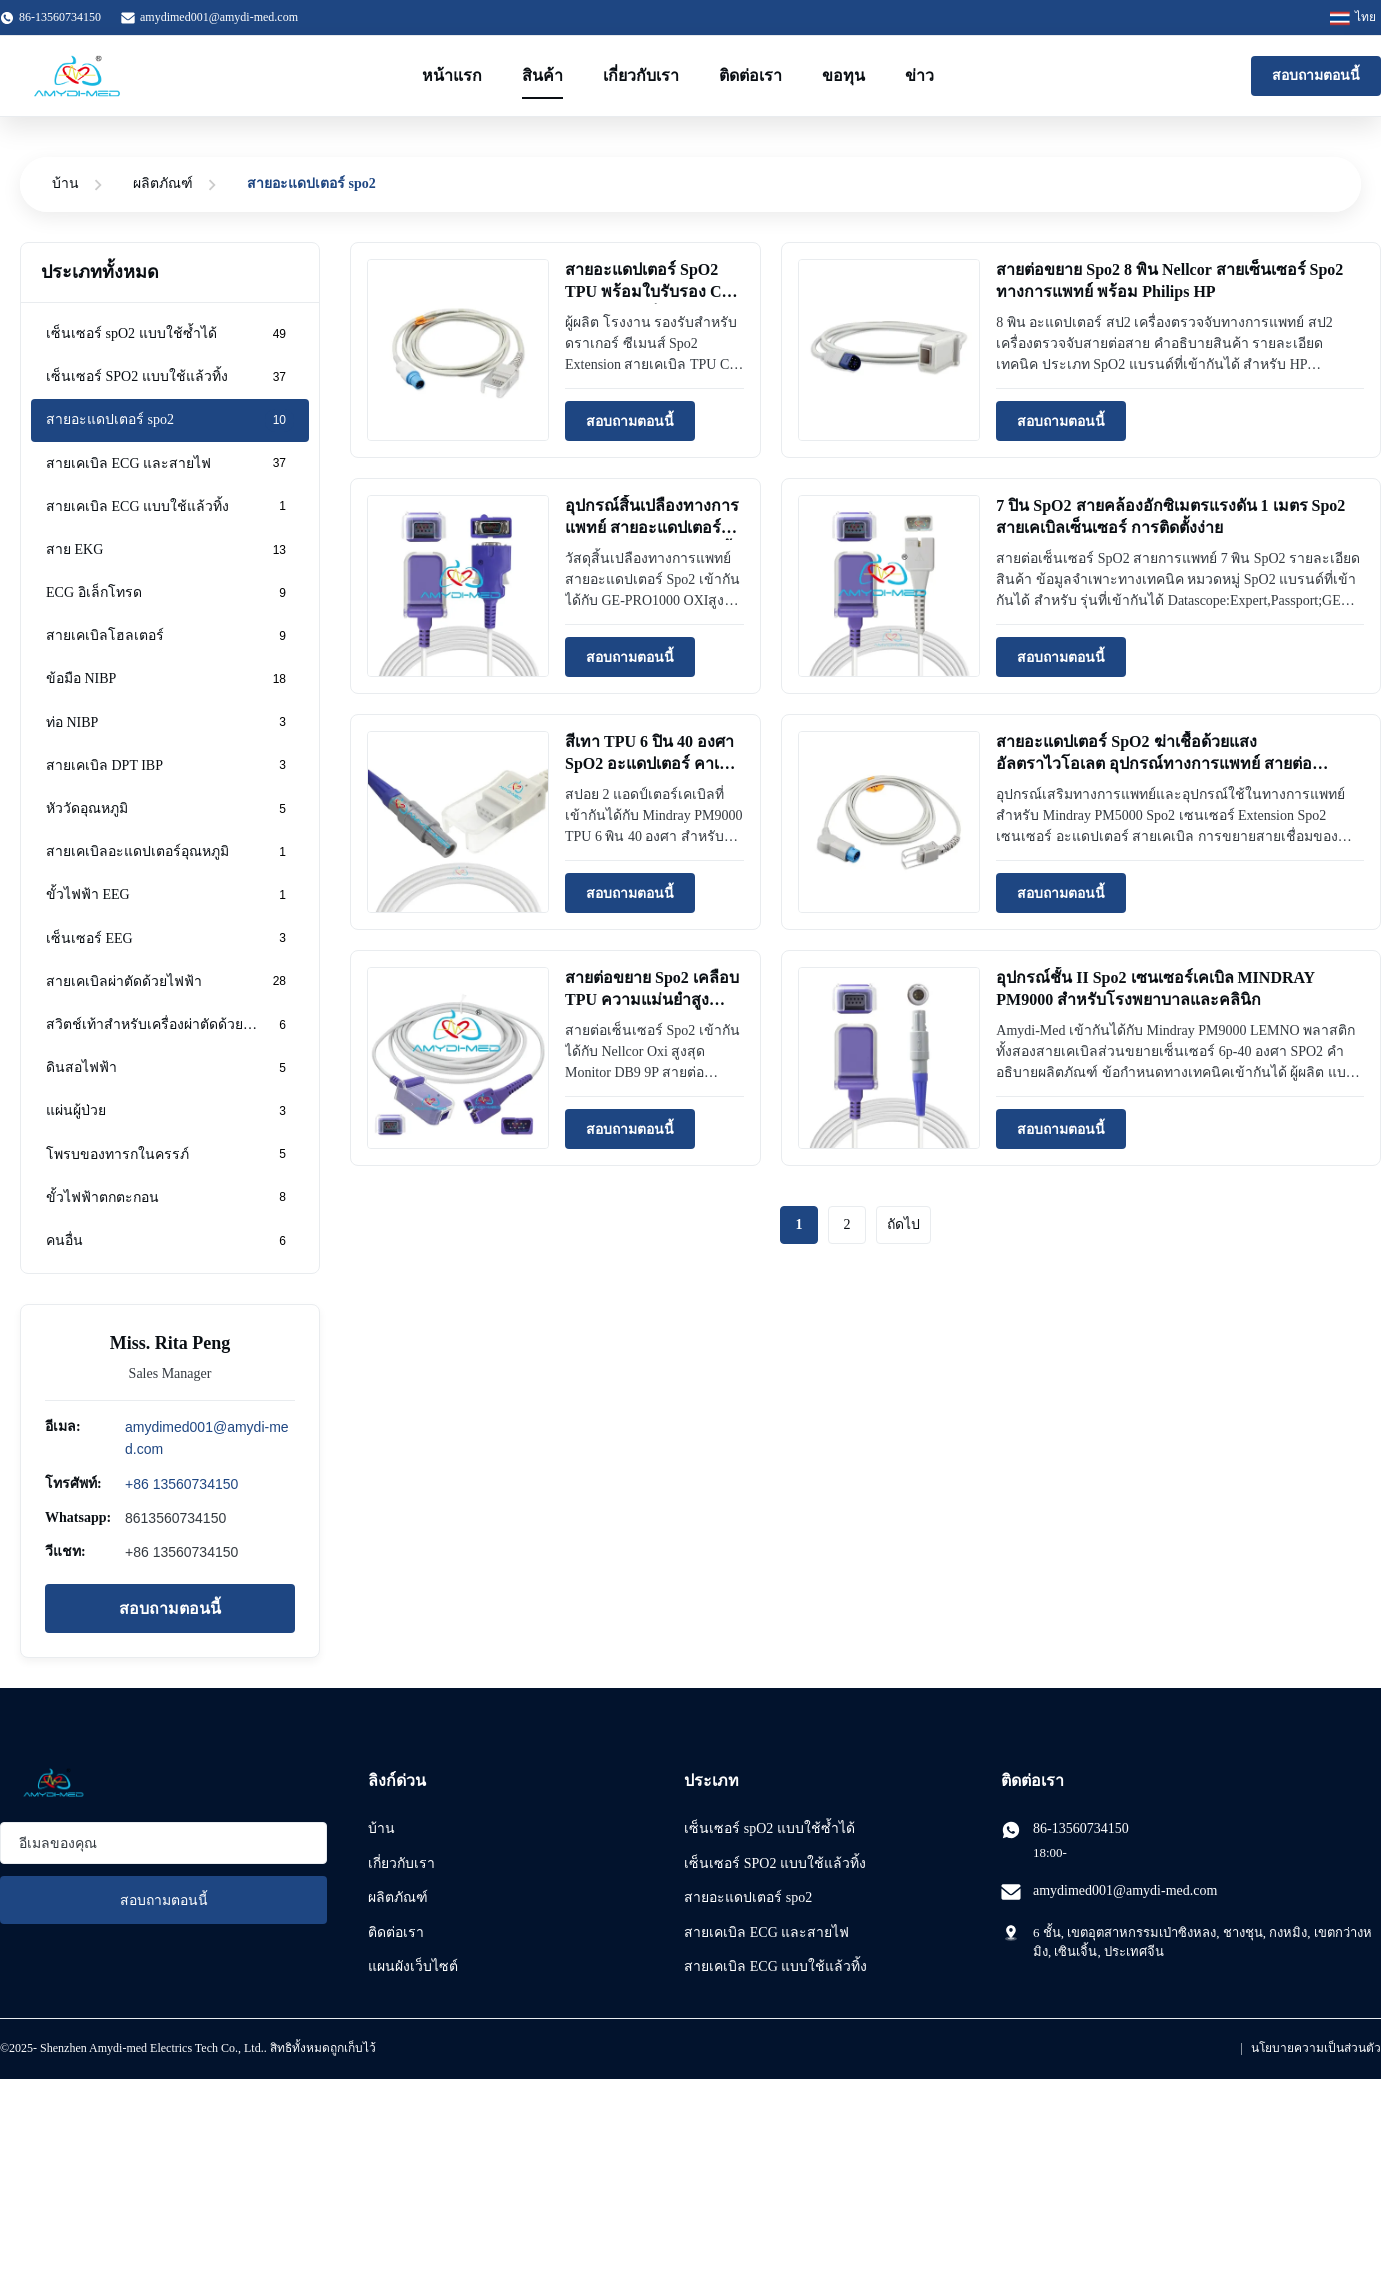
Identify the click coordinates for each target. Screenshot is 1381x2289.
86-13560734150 (1081, 1828)
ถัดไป (903, 1224)
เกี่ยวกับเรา (641, 75)
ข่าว (919, 75)
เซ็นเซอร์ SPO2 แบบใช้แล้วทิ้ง (775, 1863)
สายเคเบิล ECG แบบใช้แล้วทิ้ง (775, 1966)
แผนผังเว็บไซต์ (413, 1966)
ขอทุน (843, 75)
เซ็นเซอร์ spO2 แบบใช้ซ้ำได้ (769, 1828)
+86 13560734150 (181, 1484)
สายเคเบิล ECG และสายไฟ (766, 1932)
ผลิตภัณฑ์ (163, 183)
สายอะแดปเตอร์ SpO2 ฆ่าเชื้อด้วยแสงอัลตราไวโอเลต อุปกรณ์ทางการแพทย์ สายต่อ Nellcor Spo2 (1154, 764)
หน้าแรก (452, 75)
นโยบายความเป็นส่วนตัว (1316, 2048)
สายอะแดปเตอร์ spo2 (748, 1897)
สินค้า (542, 75)
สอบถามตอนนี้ (1316, 75)
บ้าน (65, 183)
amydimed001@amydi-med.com (219, 17)
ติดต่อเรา (750, 75)
